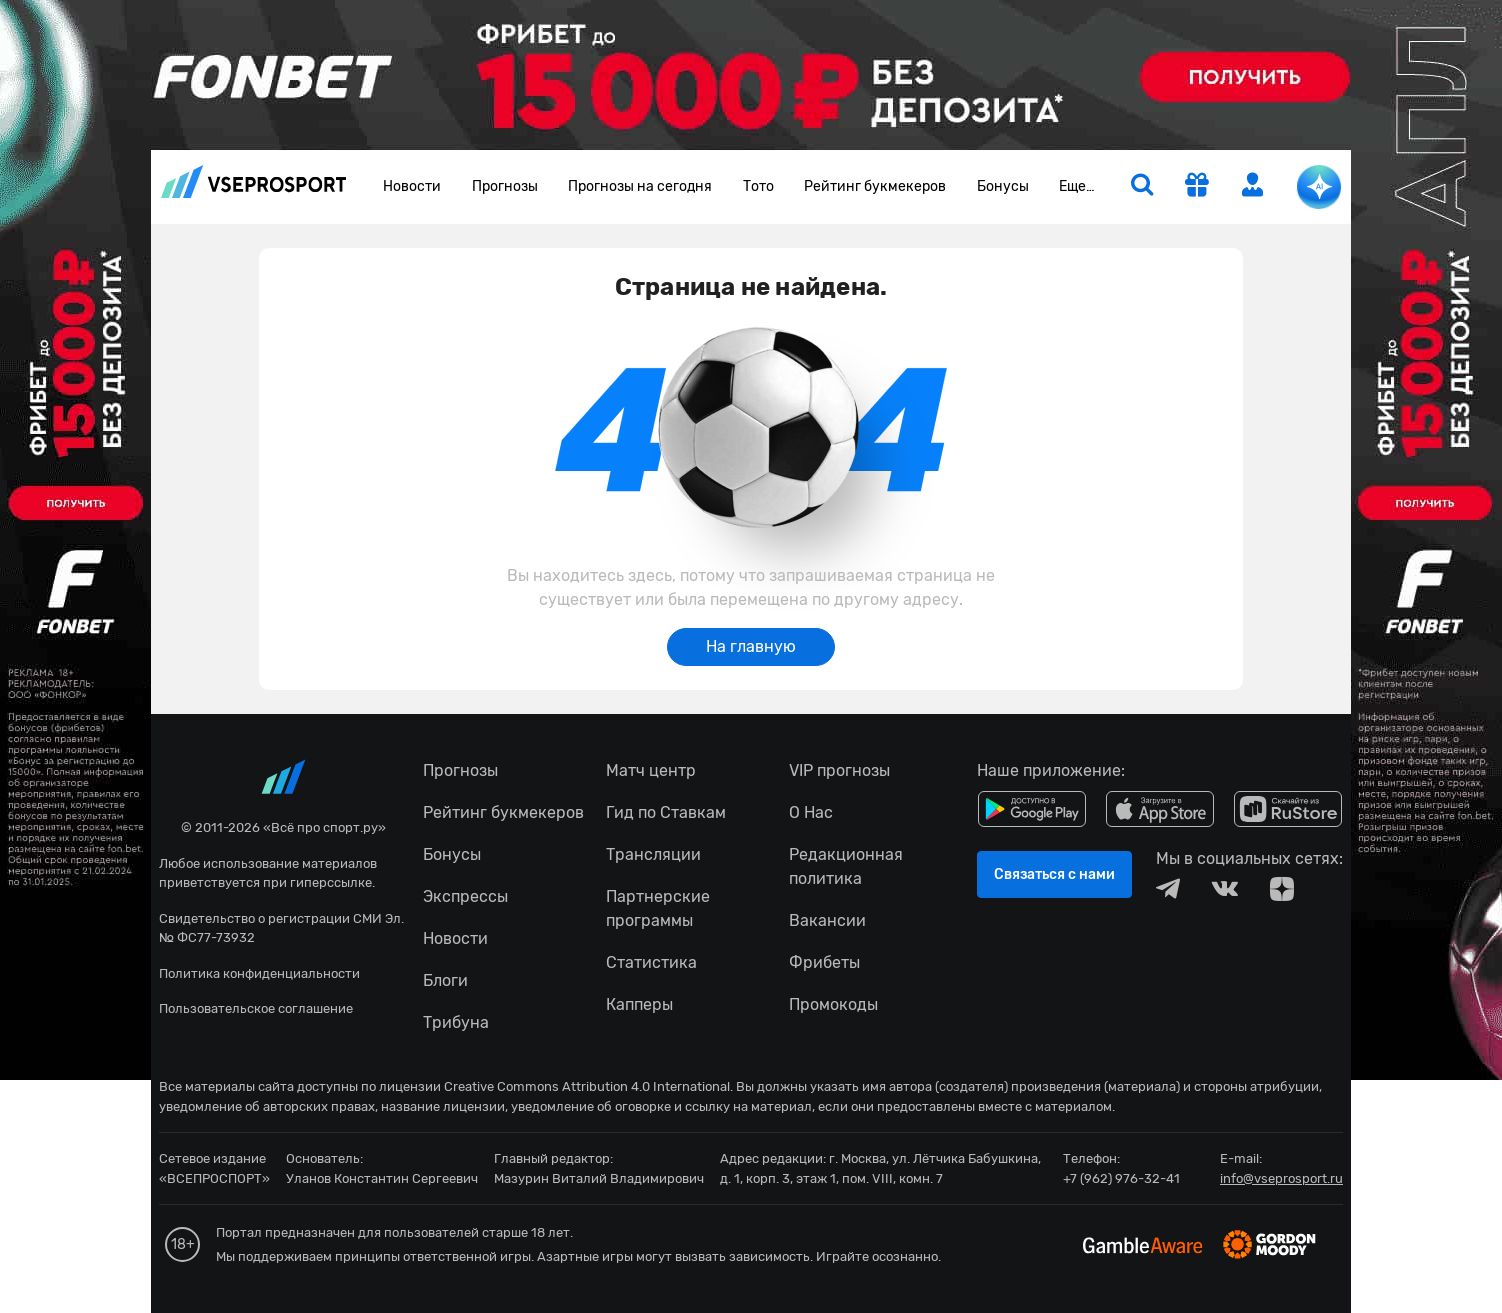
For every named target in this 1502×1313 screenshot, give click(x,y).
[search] (1142, 187)
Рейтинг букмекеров (875, 186)
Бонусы (1003, 186)
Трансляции (653, 854)
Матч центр (651, 770)
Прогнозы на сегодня (640, 186)
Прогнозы (505, 186)
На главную (751, 646)
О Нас (811, 812)
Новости (412, 186)
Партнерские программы (658, 908)
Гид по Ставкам (666, 812)
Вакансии (827, 920)
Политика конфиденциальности (259, 973)
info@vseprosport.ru (1281, 1178)
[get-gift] (1197, 187)
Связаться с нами (1054, 874)
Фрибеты (824, 962)
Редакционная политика (846, 866)
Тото (758, 186)
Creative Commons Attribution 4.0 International (587, 1086)
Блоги (445, 980)
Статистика (651, 962)
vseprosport (254, 181)
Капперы (639, 1004)
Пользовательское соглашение (256, 1008)
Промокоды (833, 1004)
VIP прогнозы (839, 770)
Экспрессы (465, 896)
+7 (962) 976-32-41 (1121, 1178)
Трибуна (456, 1022)
